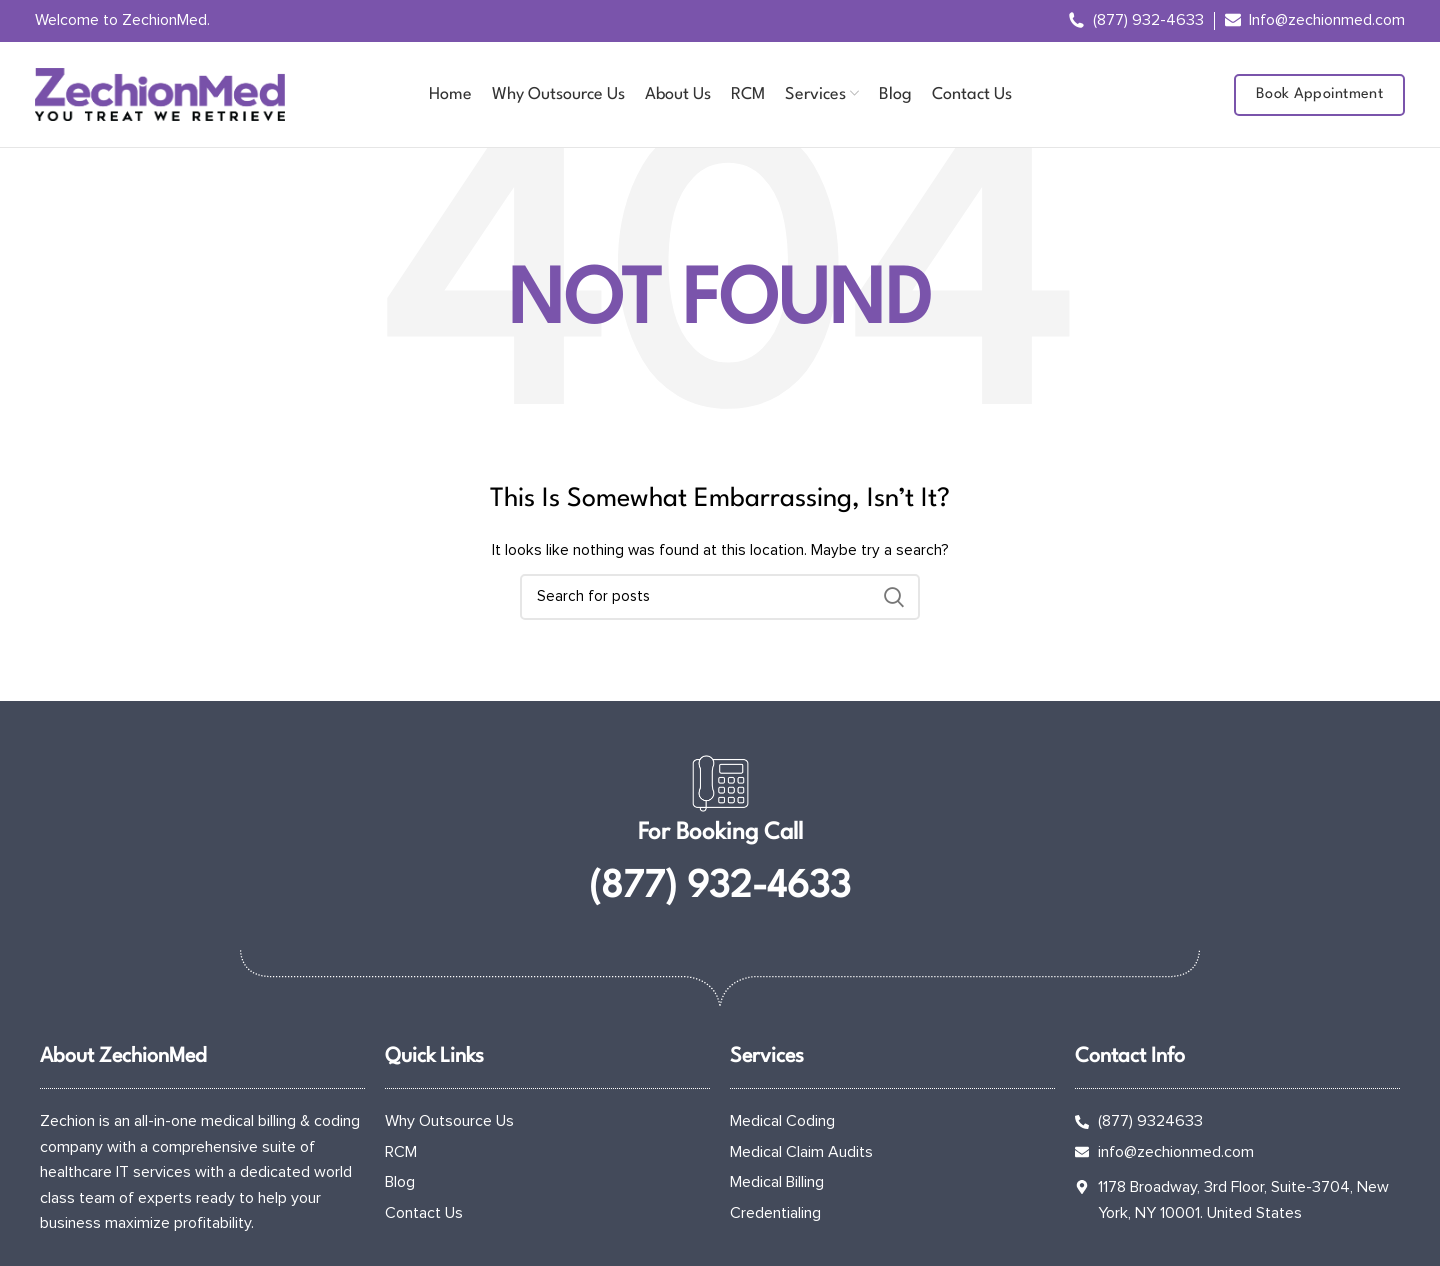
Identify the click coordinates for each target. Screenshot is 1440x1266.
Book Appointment (1319, 94)
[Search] (720, 597)
